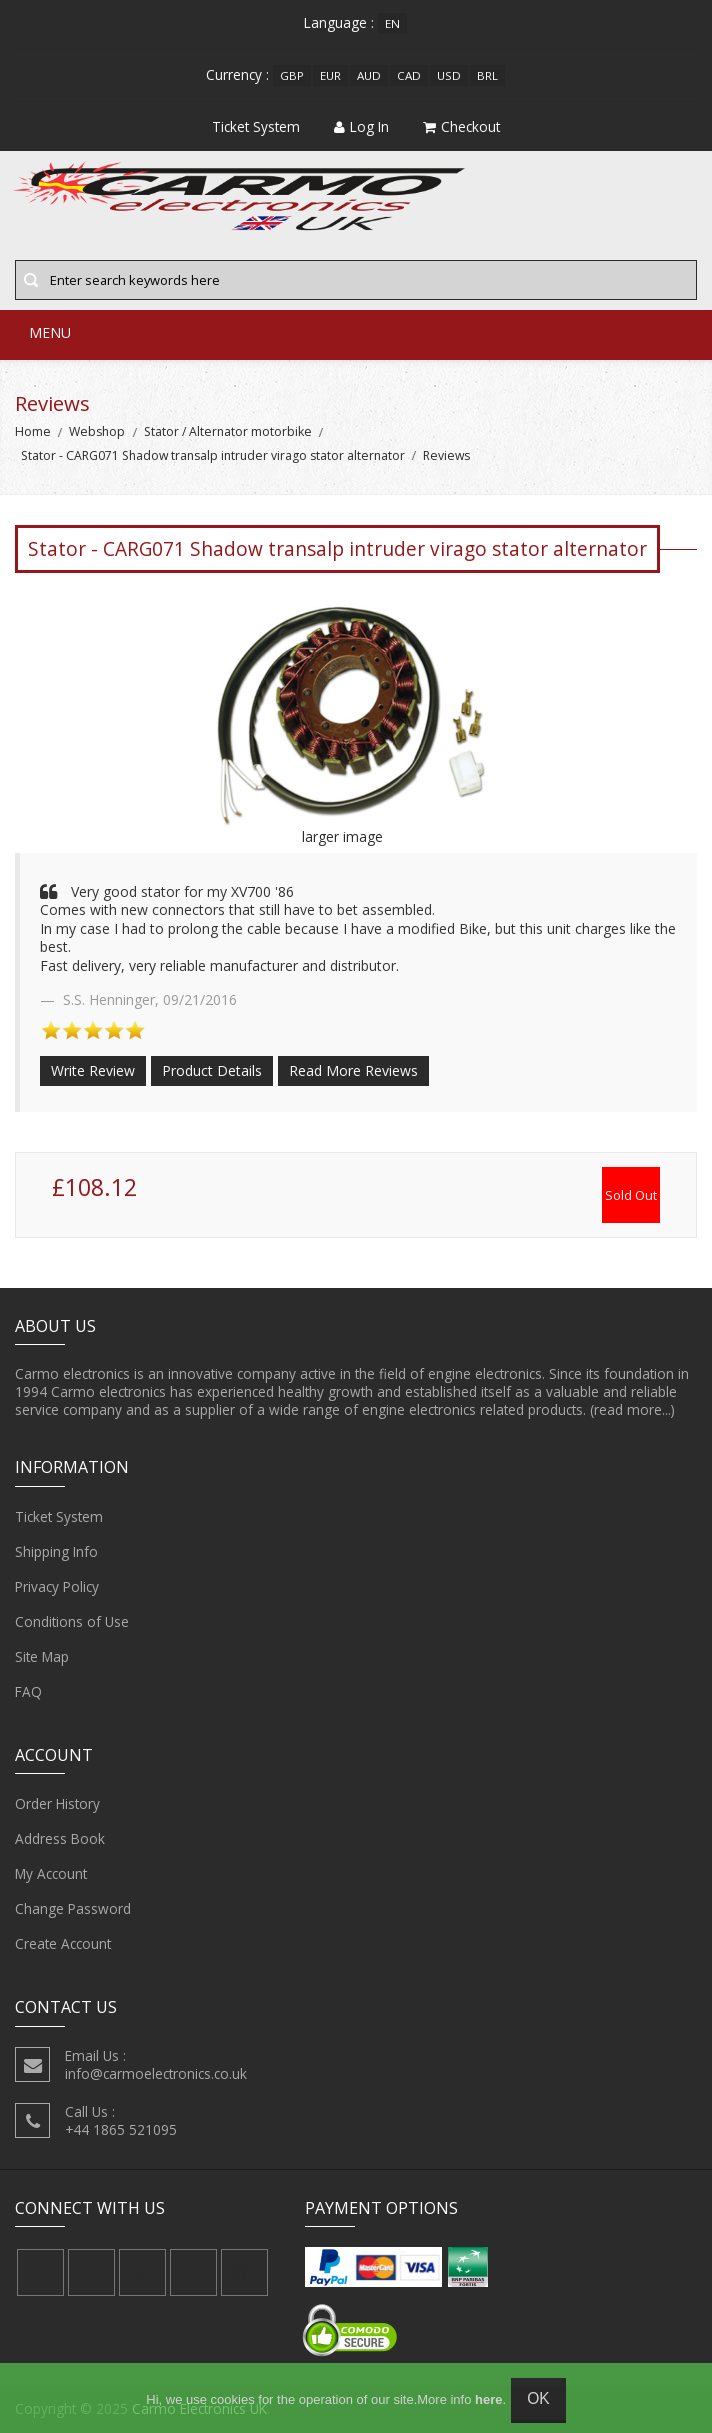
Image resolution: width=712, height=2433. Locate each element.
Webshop (97, 431)
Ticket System (59, 1517)
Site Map (42, 1657)
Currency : (237, 74)
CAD (409, 75)
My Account (51, 1874)
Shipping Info (56, 1552)
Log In (361, 126)
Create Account (63, 1944)
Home (33, 431)
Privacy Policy (57, 1587)
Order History (57, 1804)
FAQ (28, 1692)
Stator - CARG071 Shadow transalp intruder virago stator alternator (213, 455)
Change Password (73, 1909)
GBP (292, 75)
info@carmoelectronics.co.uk (156, 2073)
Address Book (60, 1839)
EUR (330, 75)
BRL (487, 75)
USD (449, 75)
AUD (369, 75)
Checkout (461, 126)
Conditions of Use (72, 1622)
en (392, 23)
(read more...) (632, 1409)
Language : (339, 22)
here (488, 2399)
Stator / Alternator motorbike (228, 431)
